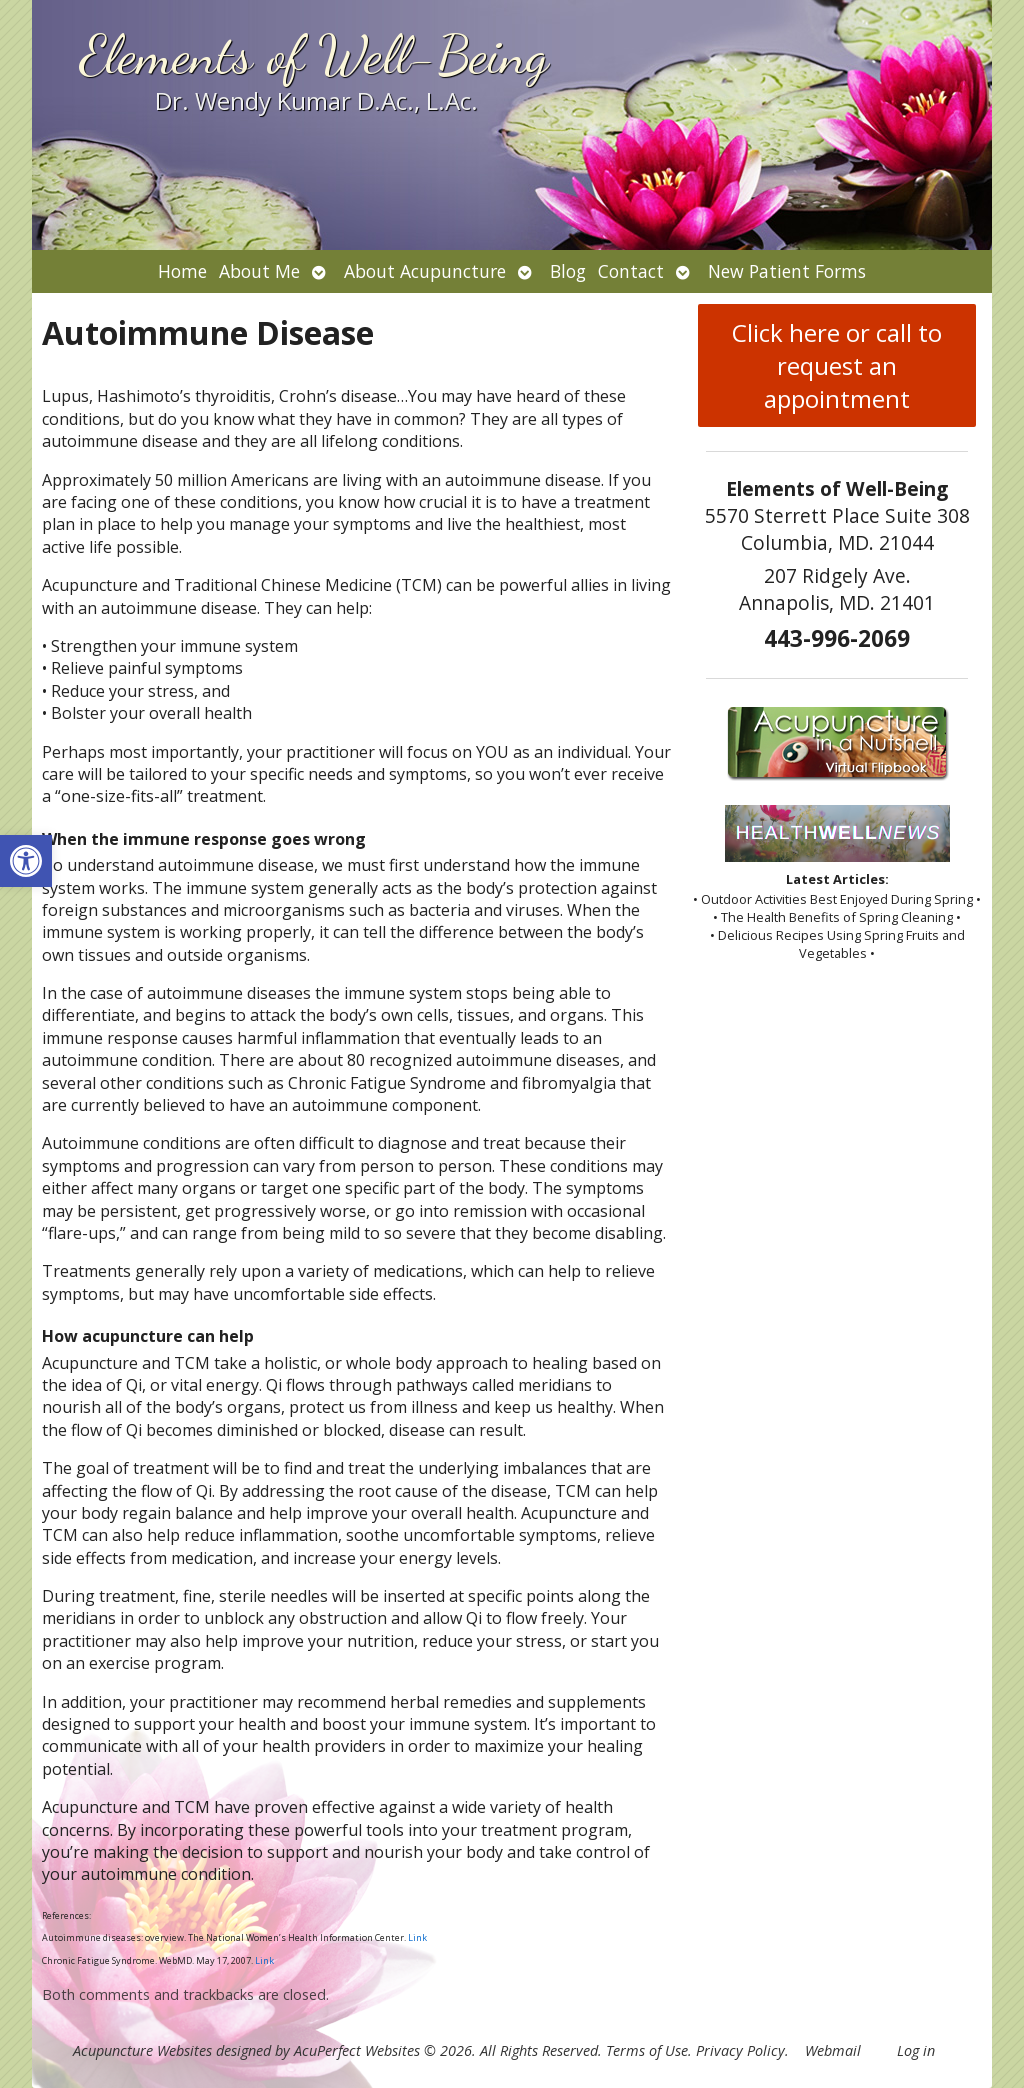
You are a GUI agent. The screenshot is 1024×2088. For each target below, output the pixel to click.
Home (182, 271)
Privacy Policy (740, 2050)
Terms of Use (647, 2050)
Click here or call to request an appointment (837, 365)
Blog (568, 271)
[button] (26, 861)
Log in (916, 2050)
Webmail (833, 2050)
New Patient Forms (787, 271)
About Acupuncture (425, 271)
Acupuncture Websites (142, 2050)
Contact (631, 271)
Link (417, 1937)
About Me (259, 271)
